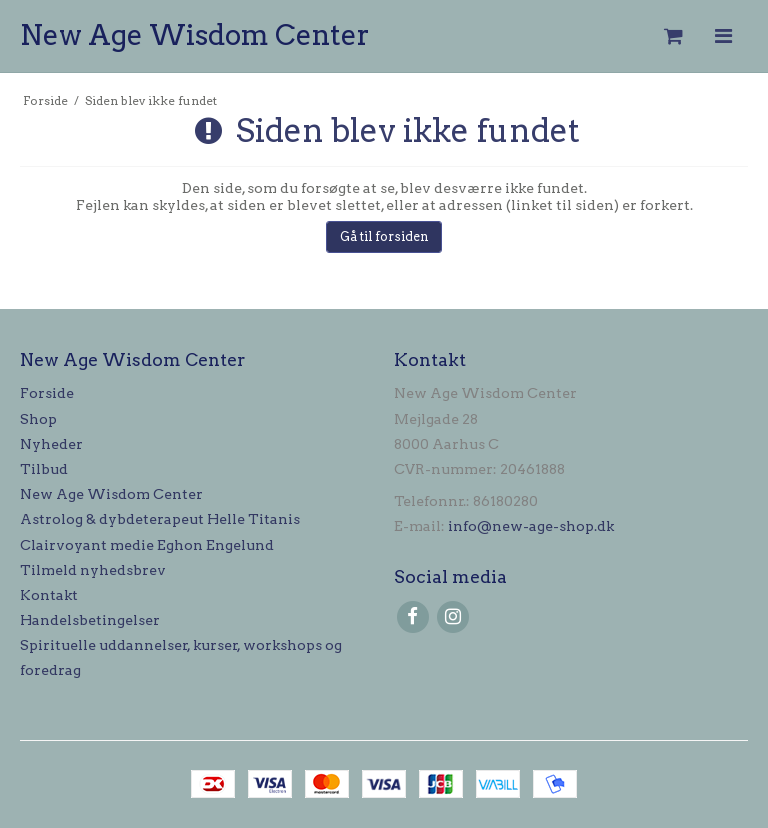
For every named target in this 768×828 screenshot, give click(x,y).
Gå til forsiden (384, 236)
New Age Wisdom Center (195, 35)
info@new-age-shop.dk (531, 526)
